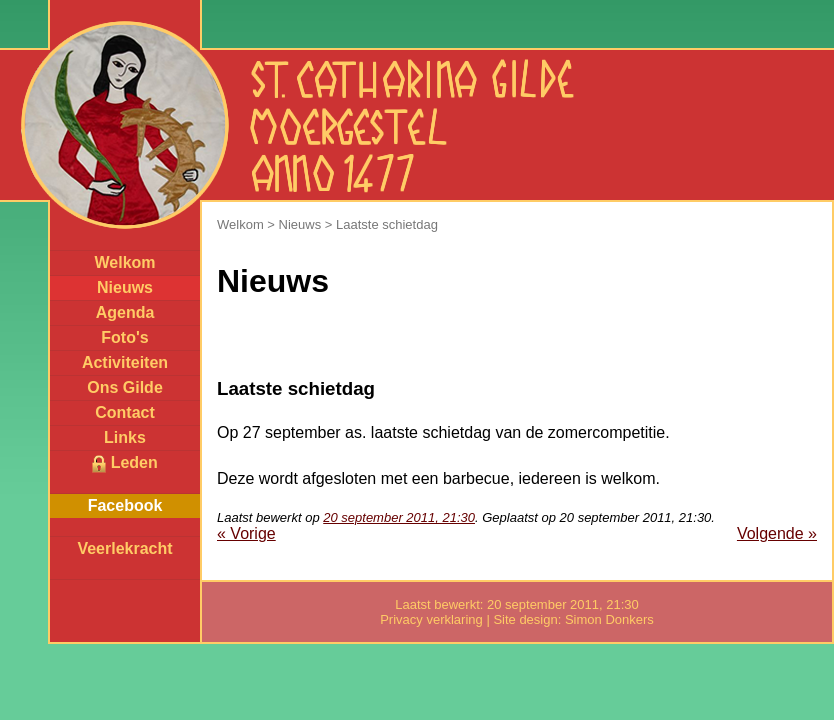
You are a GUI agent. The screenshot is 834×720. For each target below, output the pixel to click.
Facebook (125, 505)
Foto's (124, 337)
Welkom (124, 262)
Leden (125, 463)
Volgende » (777, 533)
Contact (125, 412)
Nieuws (125, 287)
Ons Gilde (125, 387)
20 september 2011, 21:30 (399, 517)
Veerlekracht (124, 548)
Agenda (125, 312)
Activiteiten (125, 362)
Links (125, 437)
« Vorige (246, 533)
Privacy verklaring (431, 619)
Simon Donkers (609, 619)
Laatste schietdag (387, 224)
